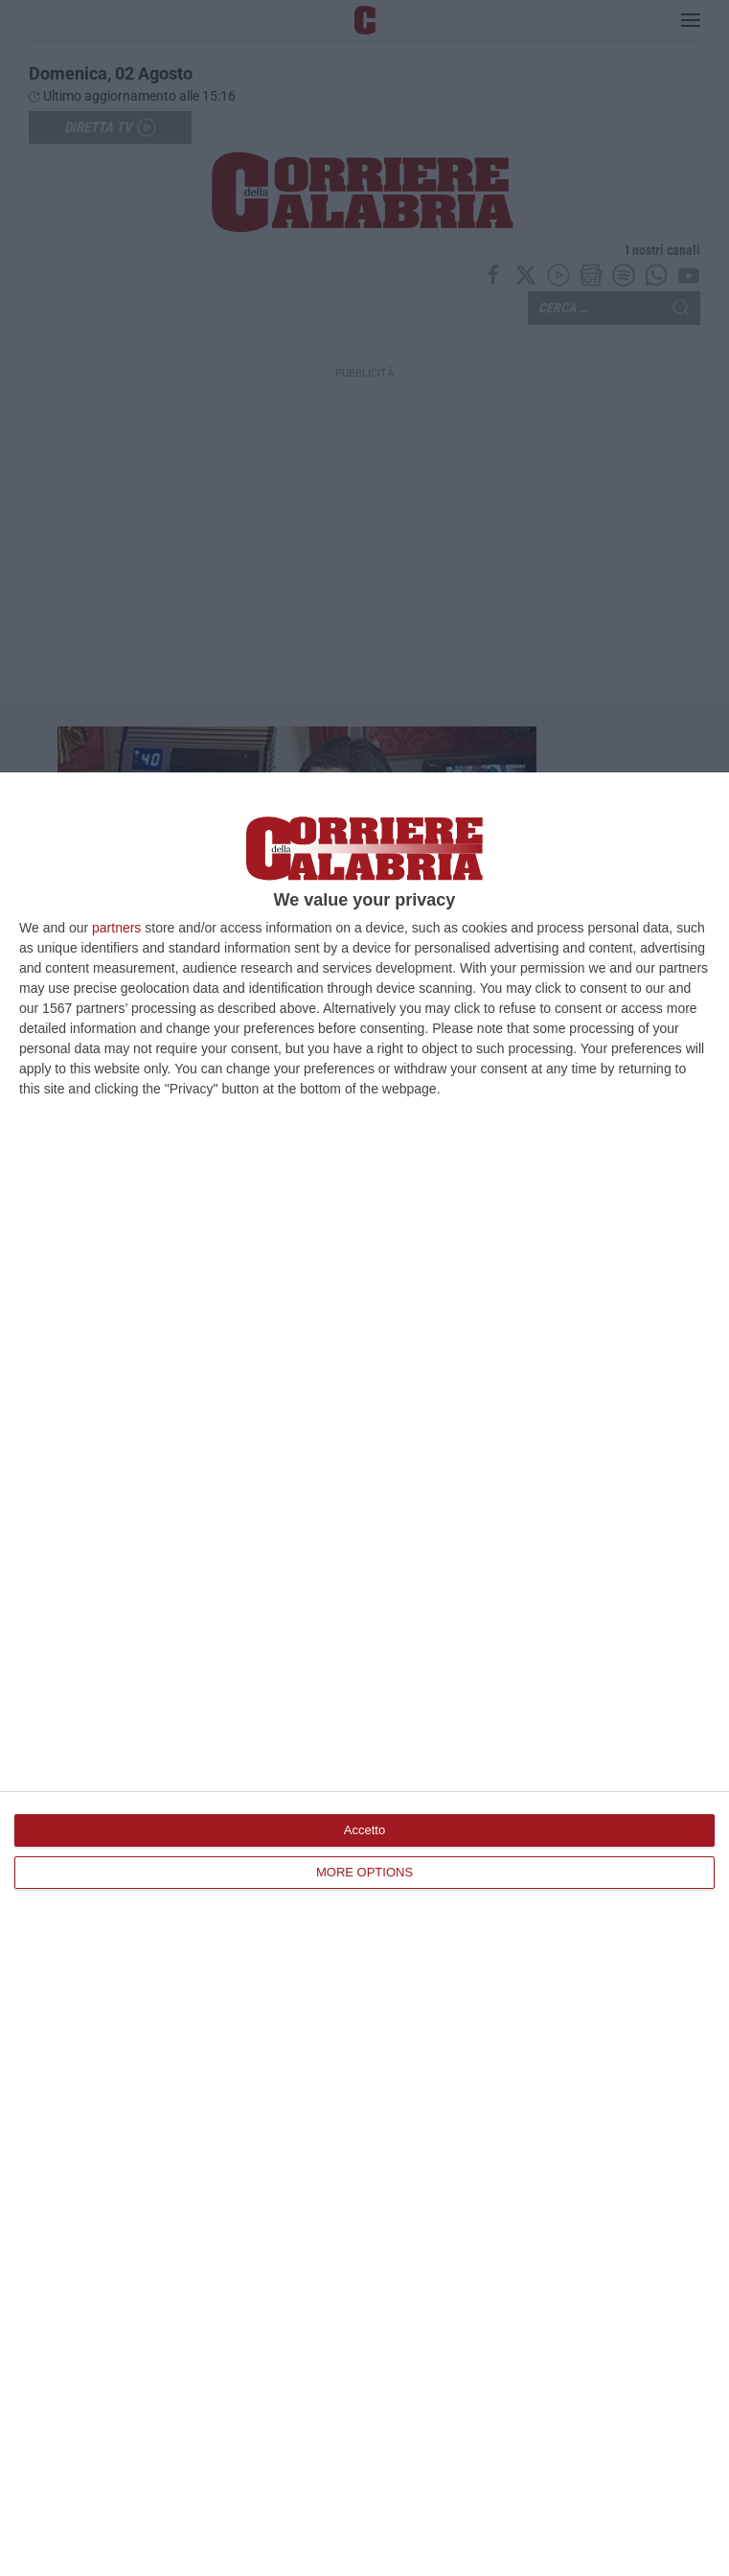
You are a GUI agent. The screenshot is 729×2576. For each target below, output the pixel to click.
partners (116, 927)
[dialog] (364, 1674)
